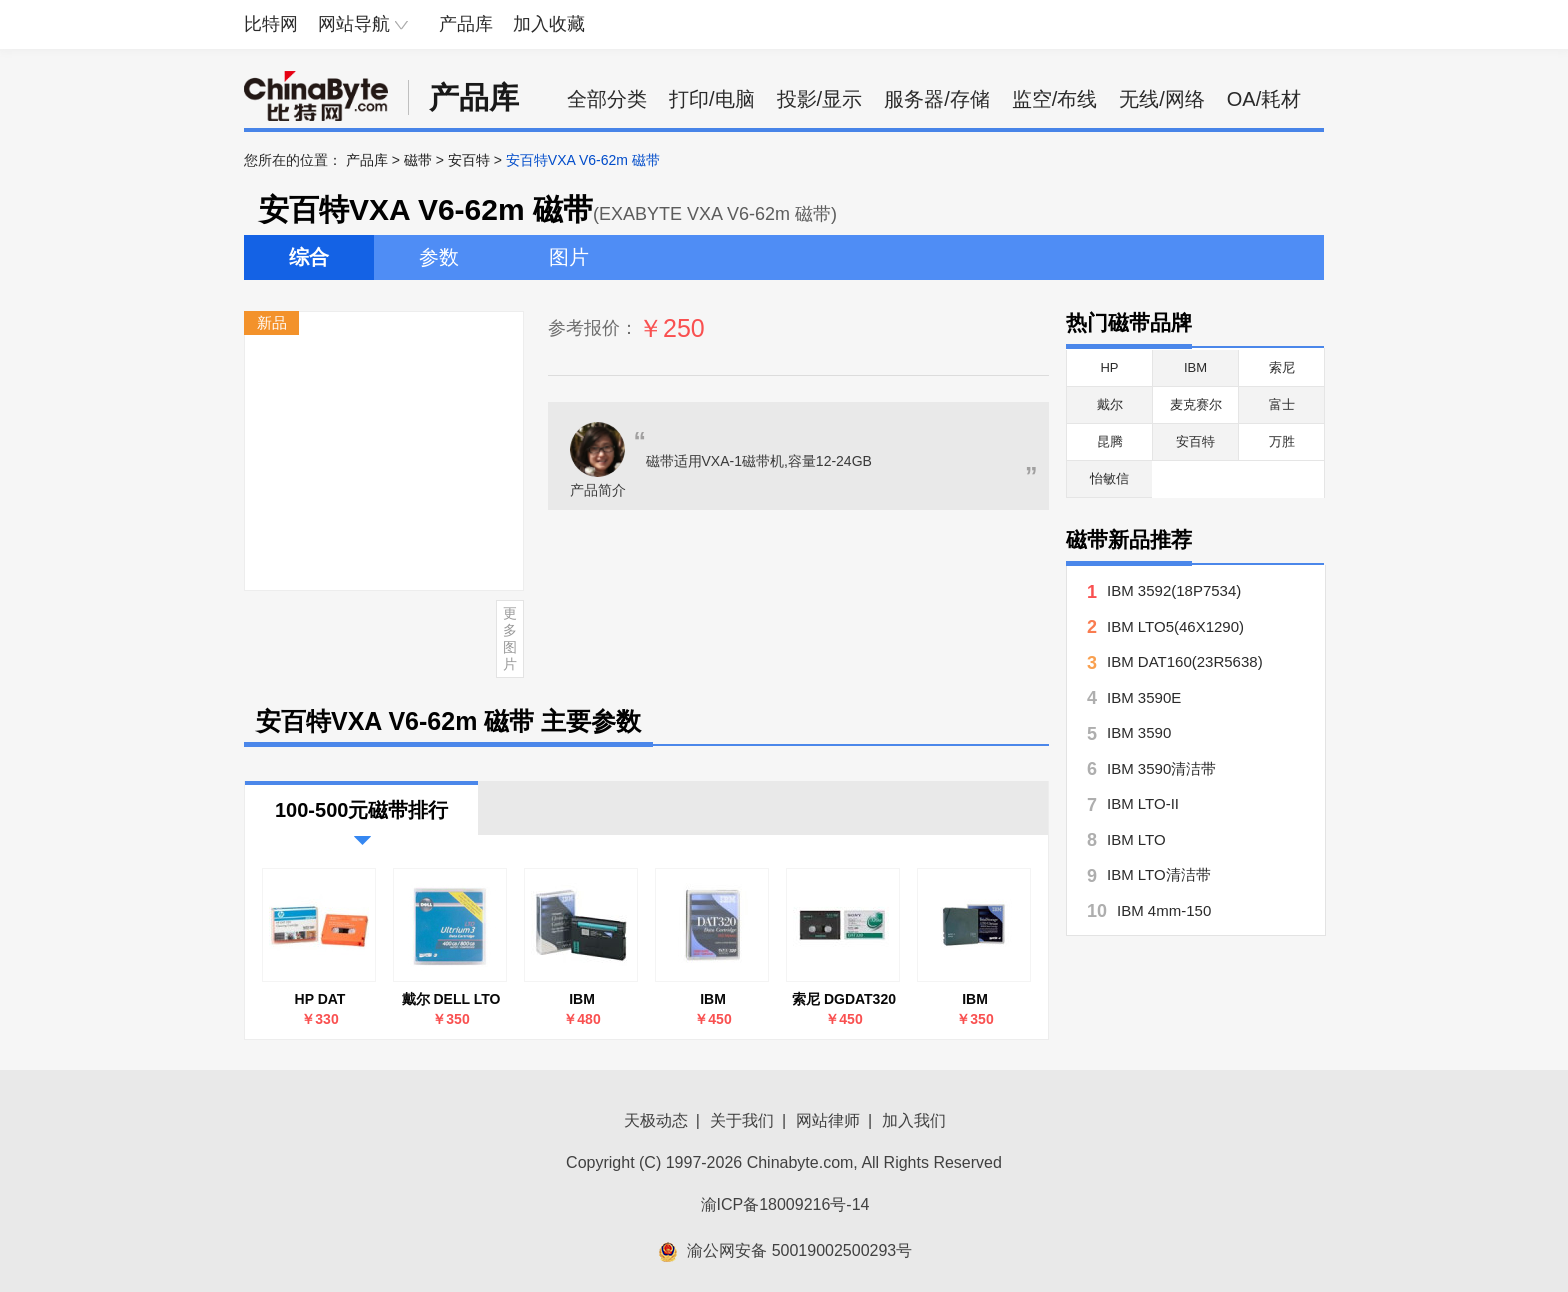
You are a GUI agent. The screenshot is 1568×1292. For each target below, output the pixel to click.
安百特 (469, 160)
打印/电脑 (712, 99)
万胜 (1282, 441)
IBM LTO (1136, 839)
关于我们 (742, 1120)
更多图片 (510, 638)
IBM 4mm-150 (1164, 910)
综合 (309, 257)
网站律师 (828, 1120)
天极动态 (656, 1120)
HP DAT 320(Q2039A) (320, 999)
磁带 (418, 160)
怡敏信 (1109, 478)
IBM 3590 (1139, 732)
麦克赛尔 (1196, 404)
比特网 (271, 24)
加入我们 (914, 1120)
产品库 (466, 24)
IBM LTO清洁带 (1159, 874)
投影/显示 (820, 99)
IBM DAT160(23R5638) (1185, 661)
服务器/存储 (937, 99)
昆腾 (1110, 441)
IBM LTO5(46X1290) (1175, 626)
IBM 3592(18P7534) (1174, 590)
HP (1109, 367)
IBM (1195, 367)
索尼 (1282, 367)
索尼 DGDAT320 (844, 999)
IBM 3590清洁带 (1161, 768)
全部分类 (607, 99)
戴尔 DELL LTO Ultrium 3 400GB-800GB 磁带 (451, 999)
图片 (569, 257)
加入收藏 (549, 24)
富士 (1282, 404)
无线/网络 (1162, 99)
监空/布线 (1055, 99)
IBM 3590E (1144, 697)
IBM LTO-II (1143, 803)
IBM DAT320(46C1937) (713, 999)
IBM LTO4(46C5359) (975, 999)
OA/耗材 (1264, 99)
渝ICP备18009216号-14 (785, 1204)
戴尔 (1110, 404)
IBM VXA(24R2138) (582, 999)
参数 (439, 257)
